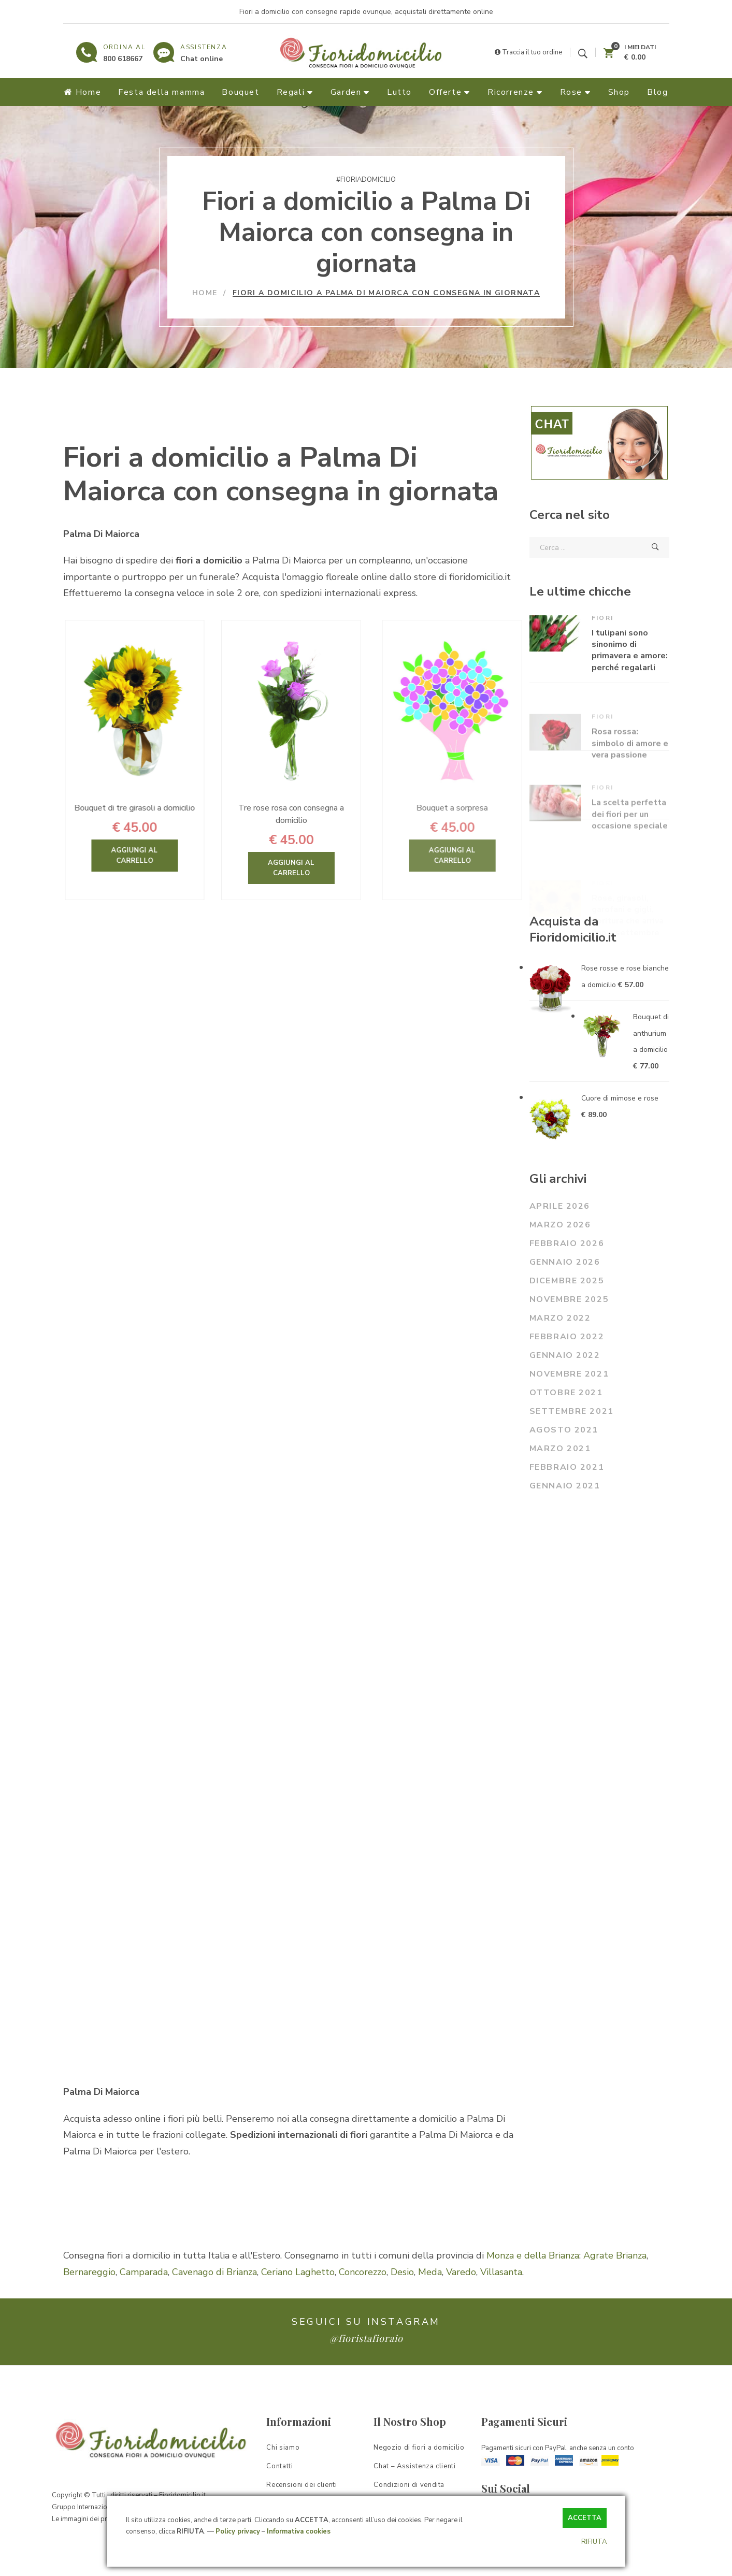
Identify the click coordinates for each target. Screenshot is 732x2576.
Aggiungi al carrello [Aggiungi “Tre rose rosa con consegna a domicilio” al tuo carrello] (333, 868)
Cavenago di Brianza (214, 2272)
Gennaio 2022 (564, 1355)
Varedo (461, 2272)
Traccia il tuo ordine (528, 52)
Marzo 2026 (560, 1225)
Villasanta (501, 2272)
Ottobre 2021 (566, 1392)
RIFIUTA (594, 2541)
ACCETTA (584, 2518)
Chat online (201, 59)
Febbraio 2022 (567, 1337)
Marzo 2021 (560, 1448)
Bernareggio (89, 2272)
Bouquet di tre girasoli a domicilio (171, 808)
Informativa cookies (299, 2531)
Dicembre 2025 (567, 1281)
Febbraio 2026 (567, 1243)
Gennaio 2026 (564, 1262)
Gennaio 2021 (564, 1486)
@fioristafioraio (366, 2338)
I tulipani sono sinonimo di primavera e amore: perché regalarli (630, 681)
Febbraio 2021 (567, 1467)
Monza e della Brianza (532, 2255)
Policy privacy (238, 2531)
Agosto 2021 (564, 1430)
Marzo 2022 (560, 1318)
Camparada (144, 2272)
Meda (430, 2272)
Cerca (655, 547)
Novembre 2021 (569, 1374)
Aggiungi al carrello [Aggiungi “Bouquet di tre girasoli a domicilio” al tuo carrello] (171, 855)
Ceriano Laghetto (298, 2272)
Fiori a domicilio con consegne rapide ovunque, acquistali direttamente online (366, 12)
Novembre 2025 (569, 1299)
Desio (402, 2272)
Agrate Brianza (615, 2255)
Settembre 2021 (571, 1411)
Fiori (603, 649)
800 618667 (122, 59)
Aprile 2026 (560, 1206)
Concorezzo (362, 2272)
